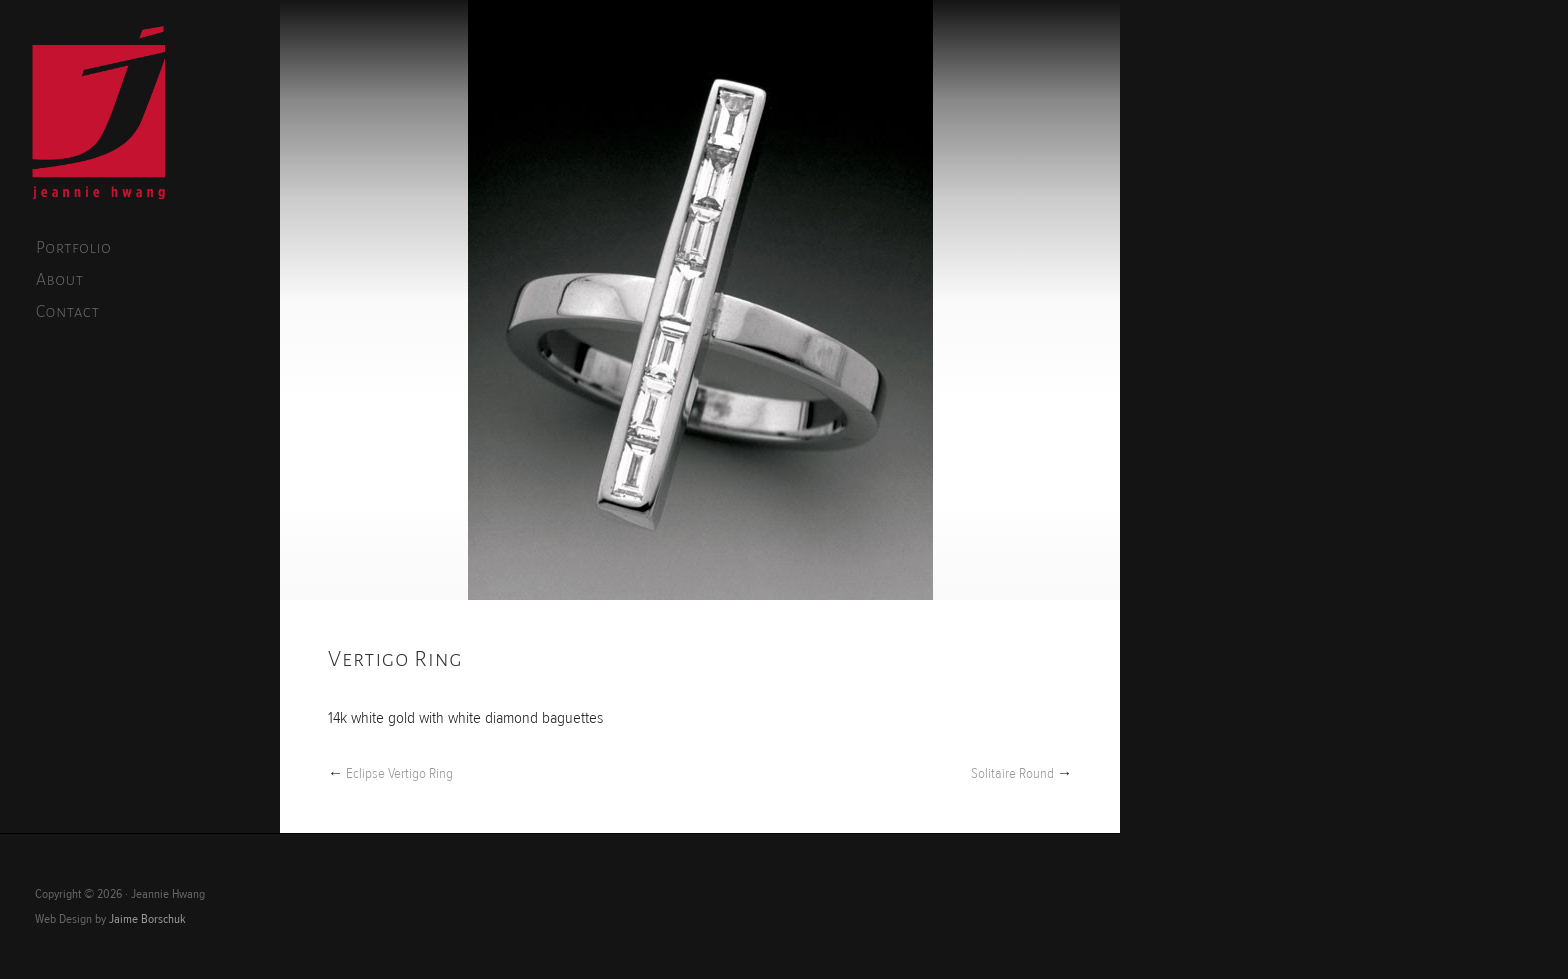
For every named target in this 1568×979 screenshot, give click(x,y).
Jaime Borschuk (147, 919)
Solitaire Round (1012, 773)
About (60, 280)
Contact (68, 312)
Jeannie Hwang (99, 116)
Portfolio (73, 248)
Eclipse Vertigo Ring (399, 773)
